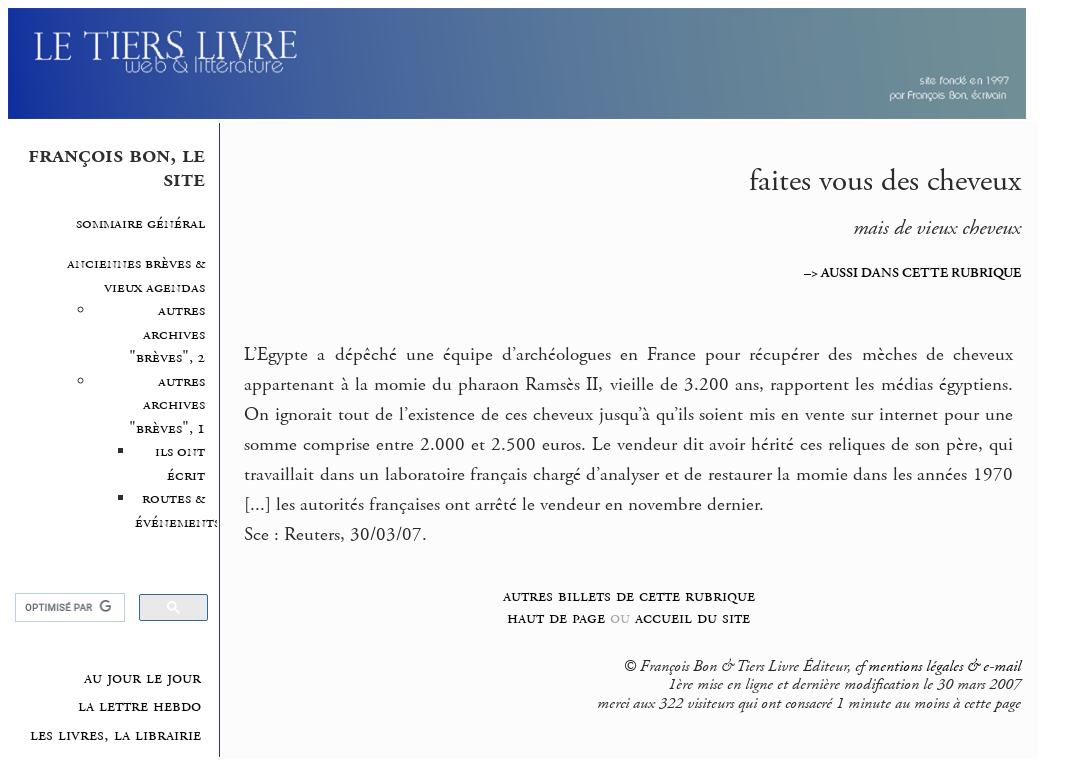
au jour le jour (142, 678)
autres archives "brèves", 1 (167, 405)
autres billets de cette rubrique (629, 595)
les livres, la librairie (115, 735)
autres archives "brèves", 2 (167, 334)
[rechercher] (68, 608)
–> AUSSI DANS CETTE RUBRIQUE (912, 273)
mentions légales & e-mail (944, 667)
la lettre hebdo (139, 706)
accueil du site (692, 617)
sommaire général (140, 223)
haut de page (556, 617)
